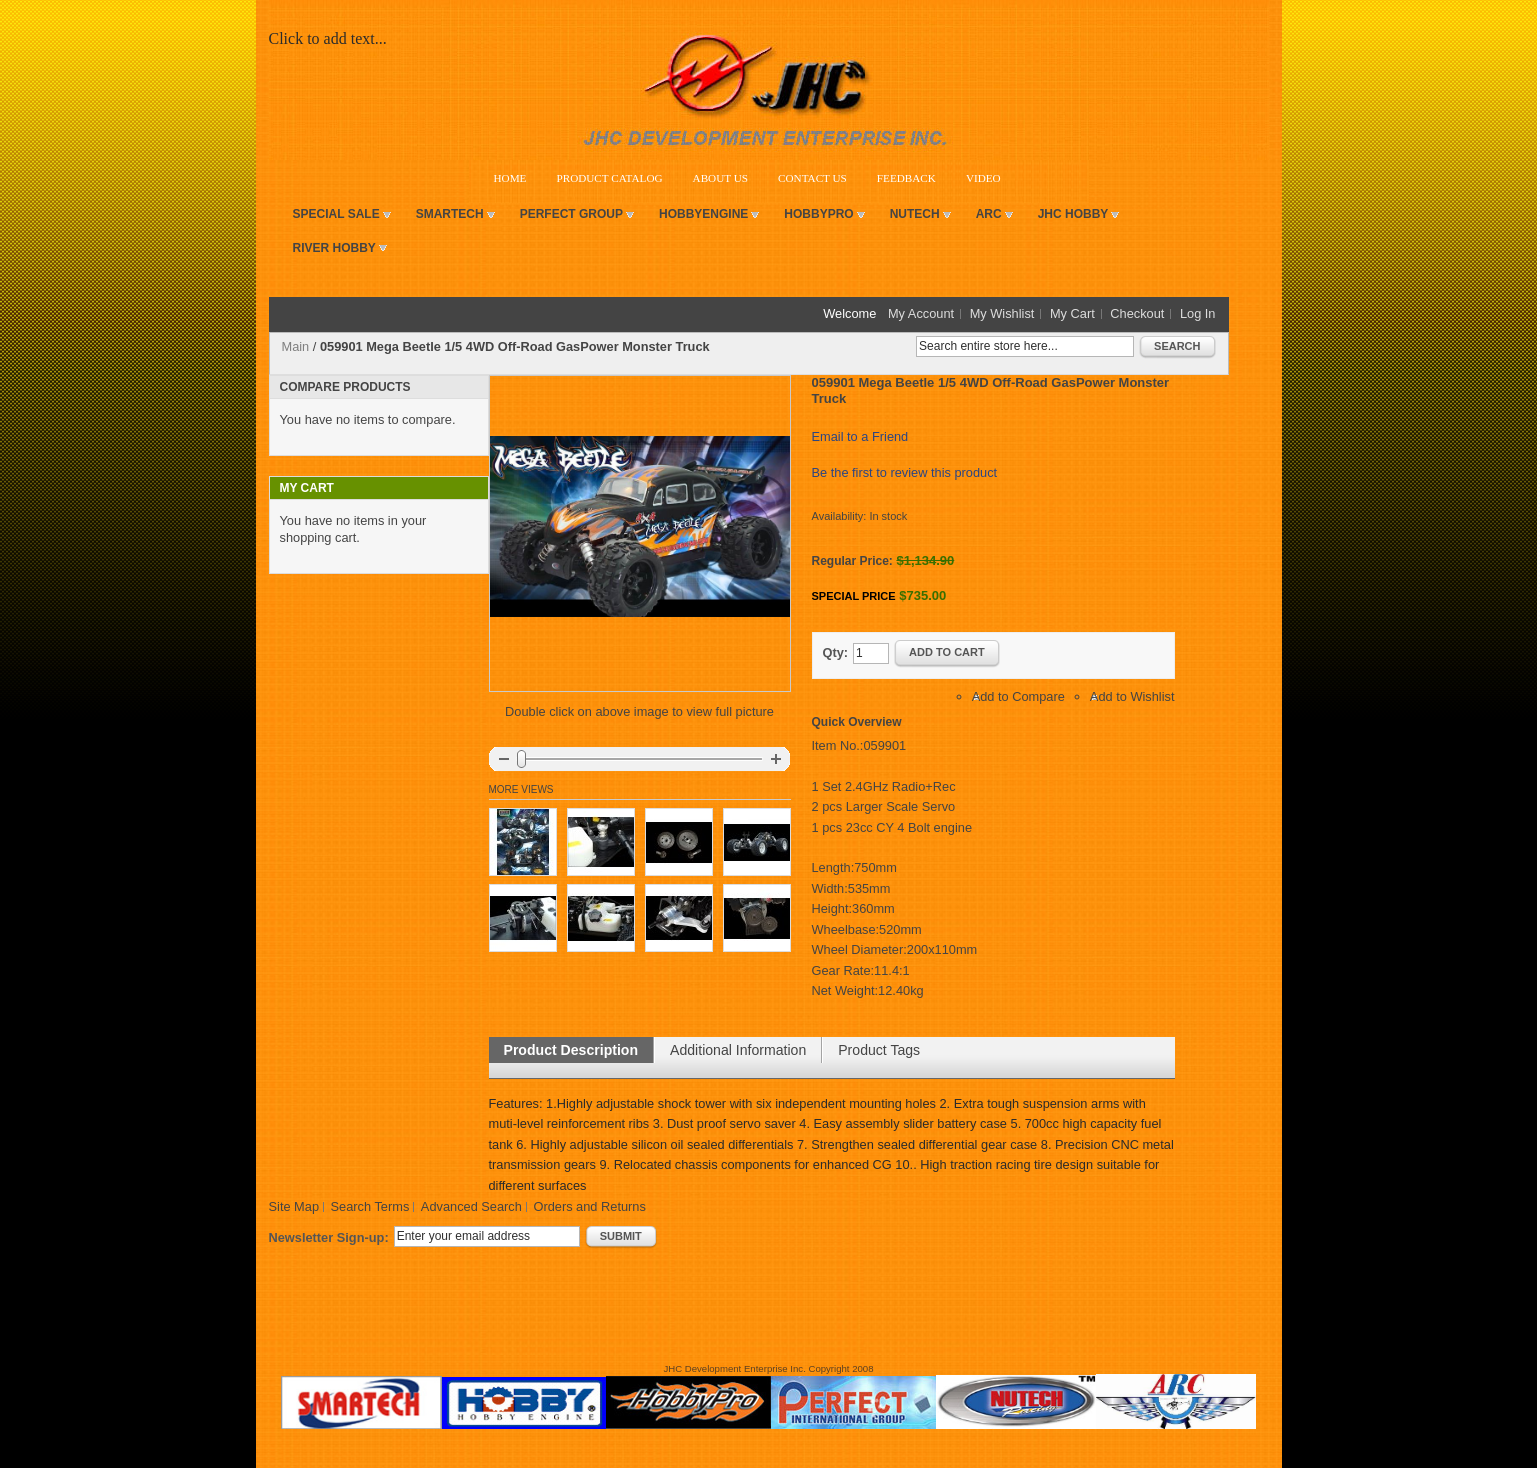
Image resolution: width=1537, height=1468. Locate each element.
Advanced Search (471, 1206)
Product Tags (879, 1050)
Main (296, 346)
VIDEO (983, 178)
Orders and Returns (589, 1206)
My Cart (1072, 313)
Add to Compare (1018, 696)
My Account (921, 313)
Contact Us (812, 178)
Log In (1198, 313)
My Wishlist (1002, 313)
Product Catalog (609, 178)
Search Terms (370, 1206)
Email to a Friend (860, 436)
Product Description (571, 1050)
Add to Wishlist (1132, 696)
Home (510, 178)
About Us (720, 178)
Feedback (906, 178)
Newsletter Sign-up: (329, 1237)
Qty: (836, 652)
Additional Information (738, 1050)
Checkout (1137, 313)
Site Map (294, 1206)
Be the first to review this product (905, 472)
